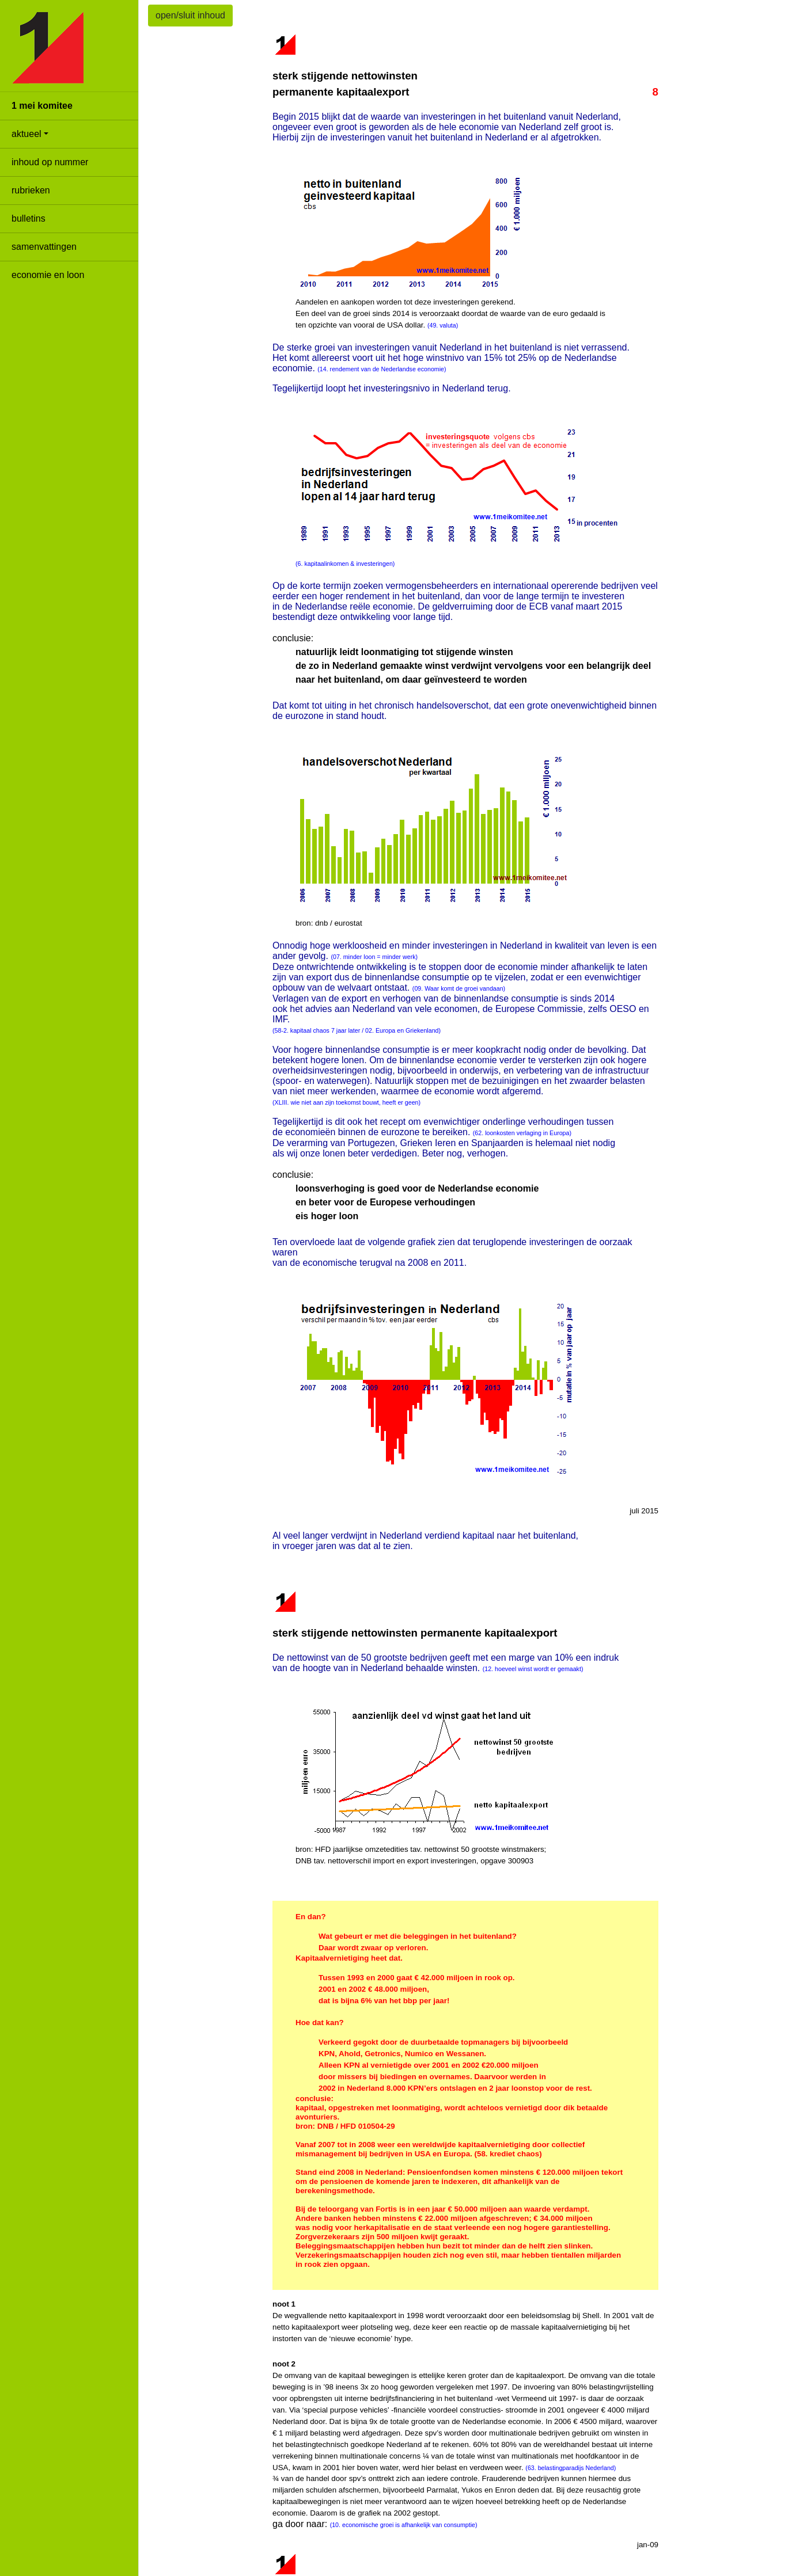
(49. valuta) (442, 325)
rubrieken (31, 190)
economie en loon (48, 275)
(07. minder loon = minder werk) (374, 956)
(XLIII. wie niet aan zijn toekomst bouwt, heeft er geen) (346, 1102)
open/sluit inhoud (190, 15)
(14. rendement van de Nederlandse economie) (381, 369)
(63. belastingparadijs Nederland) (570, 2467)
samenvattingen (44, 247)
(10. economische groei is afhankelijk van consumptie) (404, 2524)
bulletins (29, 218)
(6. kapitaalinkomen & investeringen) (345, 563)
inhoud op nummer (50, 162)
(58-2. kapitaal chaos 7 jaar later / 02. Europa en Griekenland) (356, 1030)
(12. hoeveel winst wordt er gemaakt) (533, 1668)
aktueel (26, 134)
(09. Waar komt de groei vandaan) (458, 988)
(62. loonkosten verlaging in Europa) (522, 1132)
